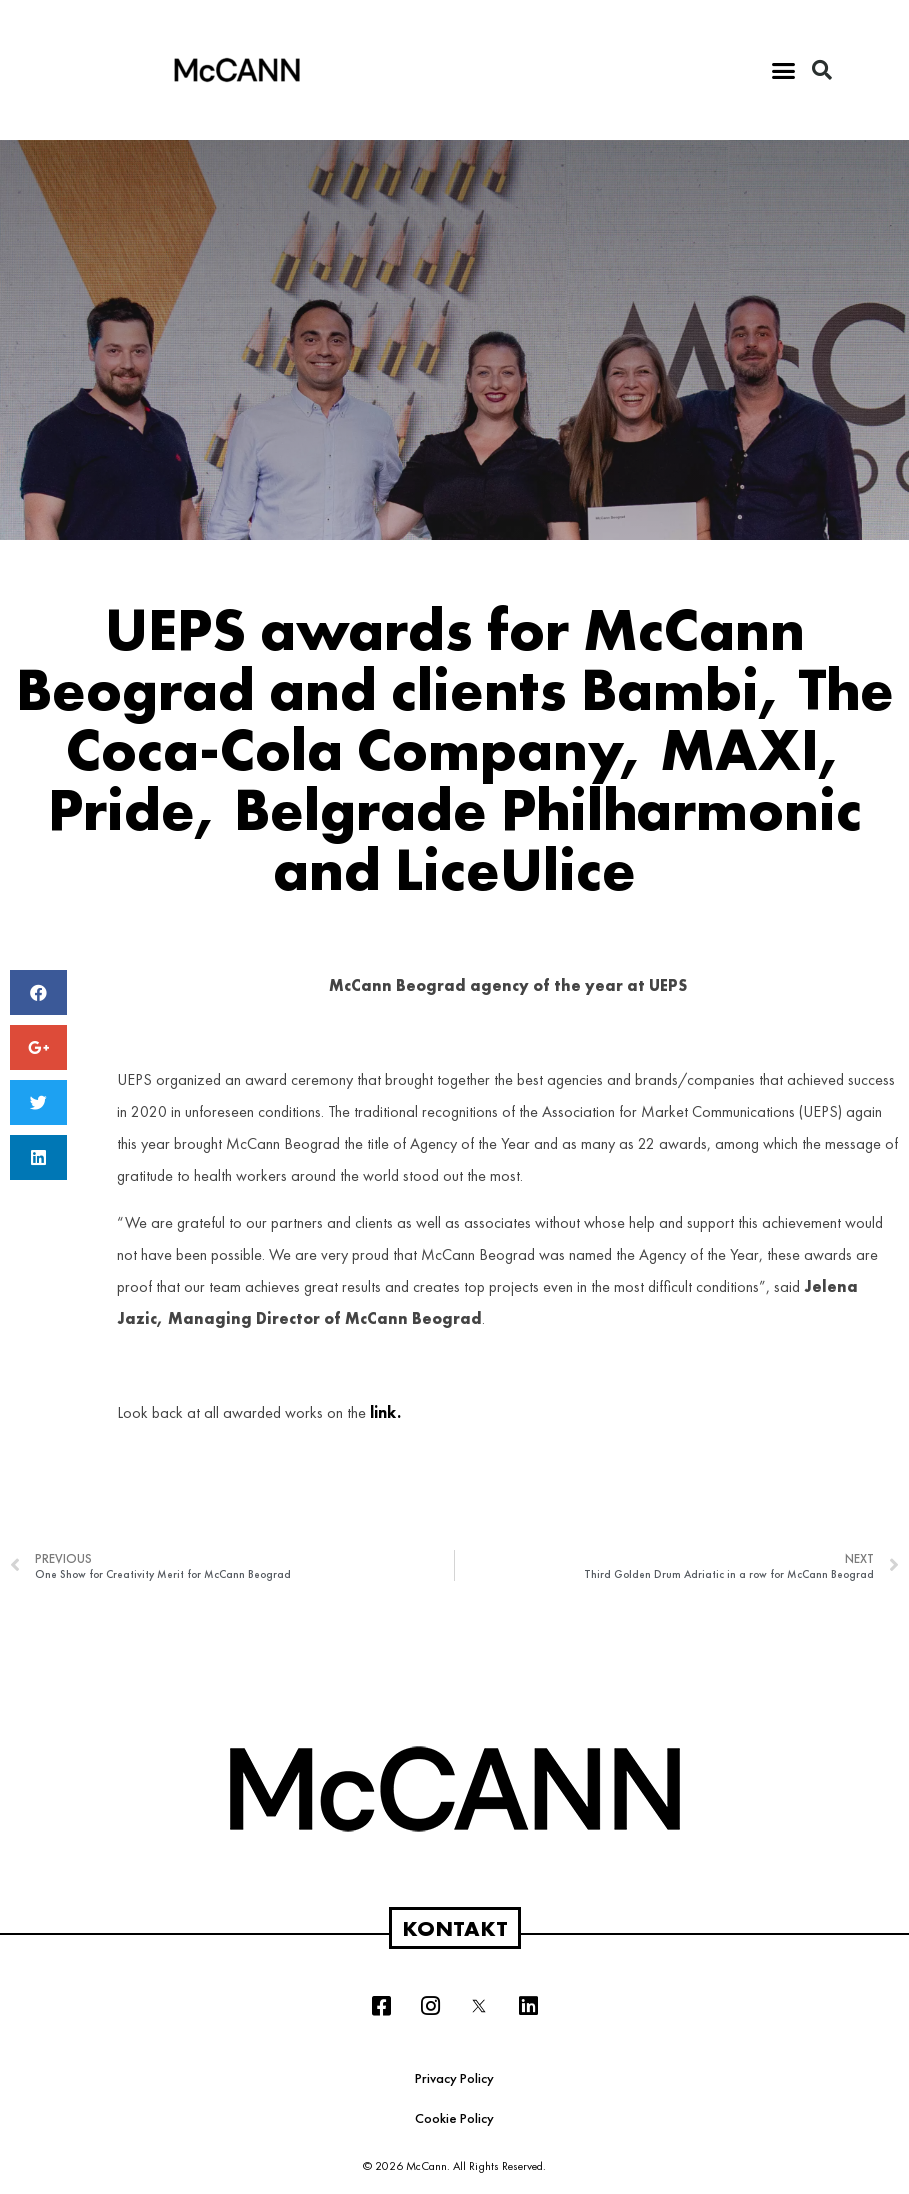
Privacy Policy (454, 2078)
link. (385, 1412)
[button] (784, 70)
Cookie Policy (454, 2118)
